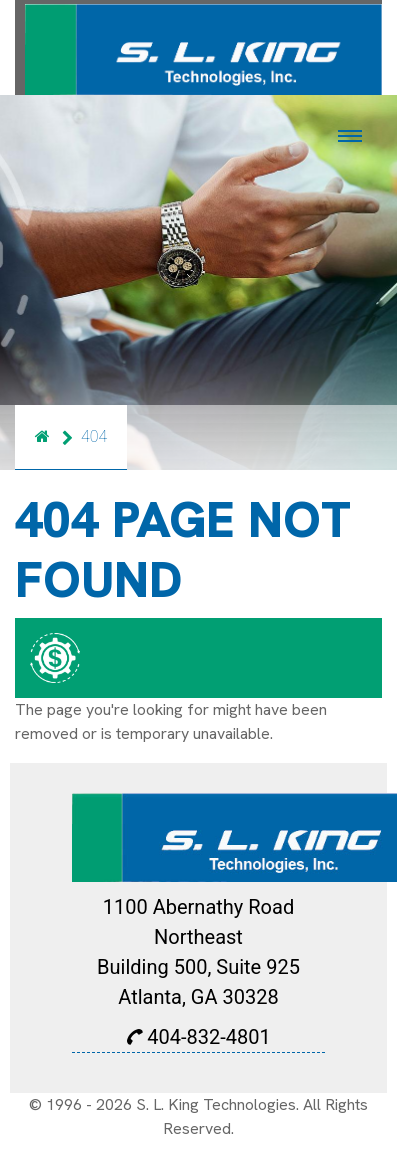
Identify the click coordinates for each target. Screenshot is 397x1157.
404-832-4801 (198, 1037)
